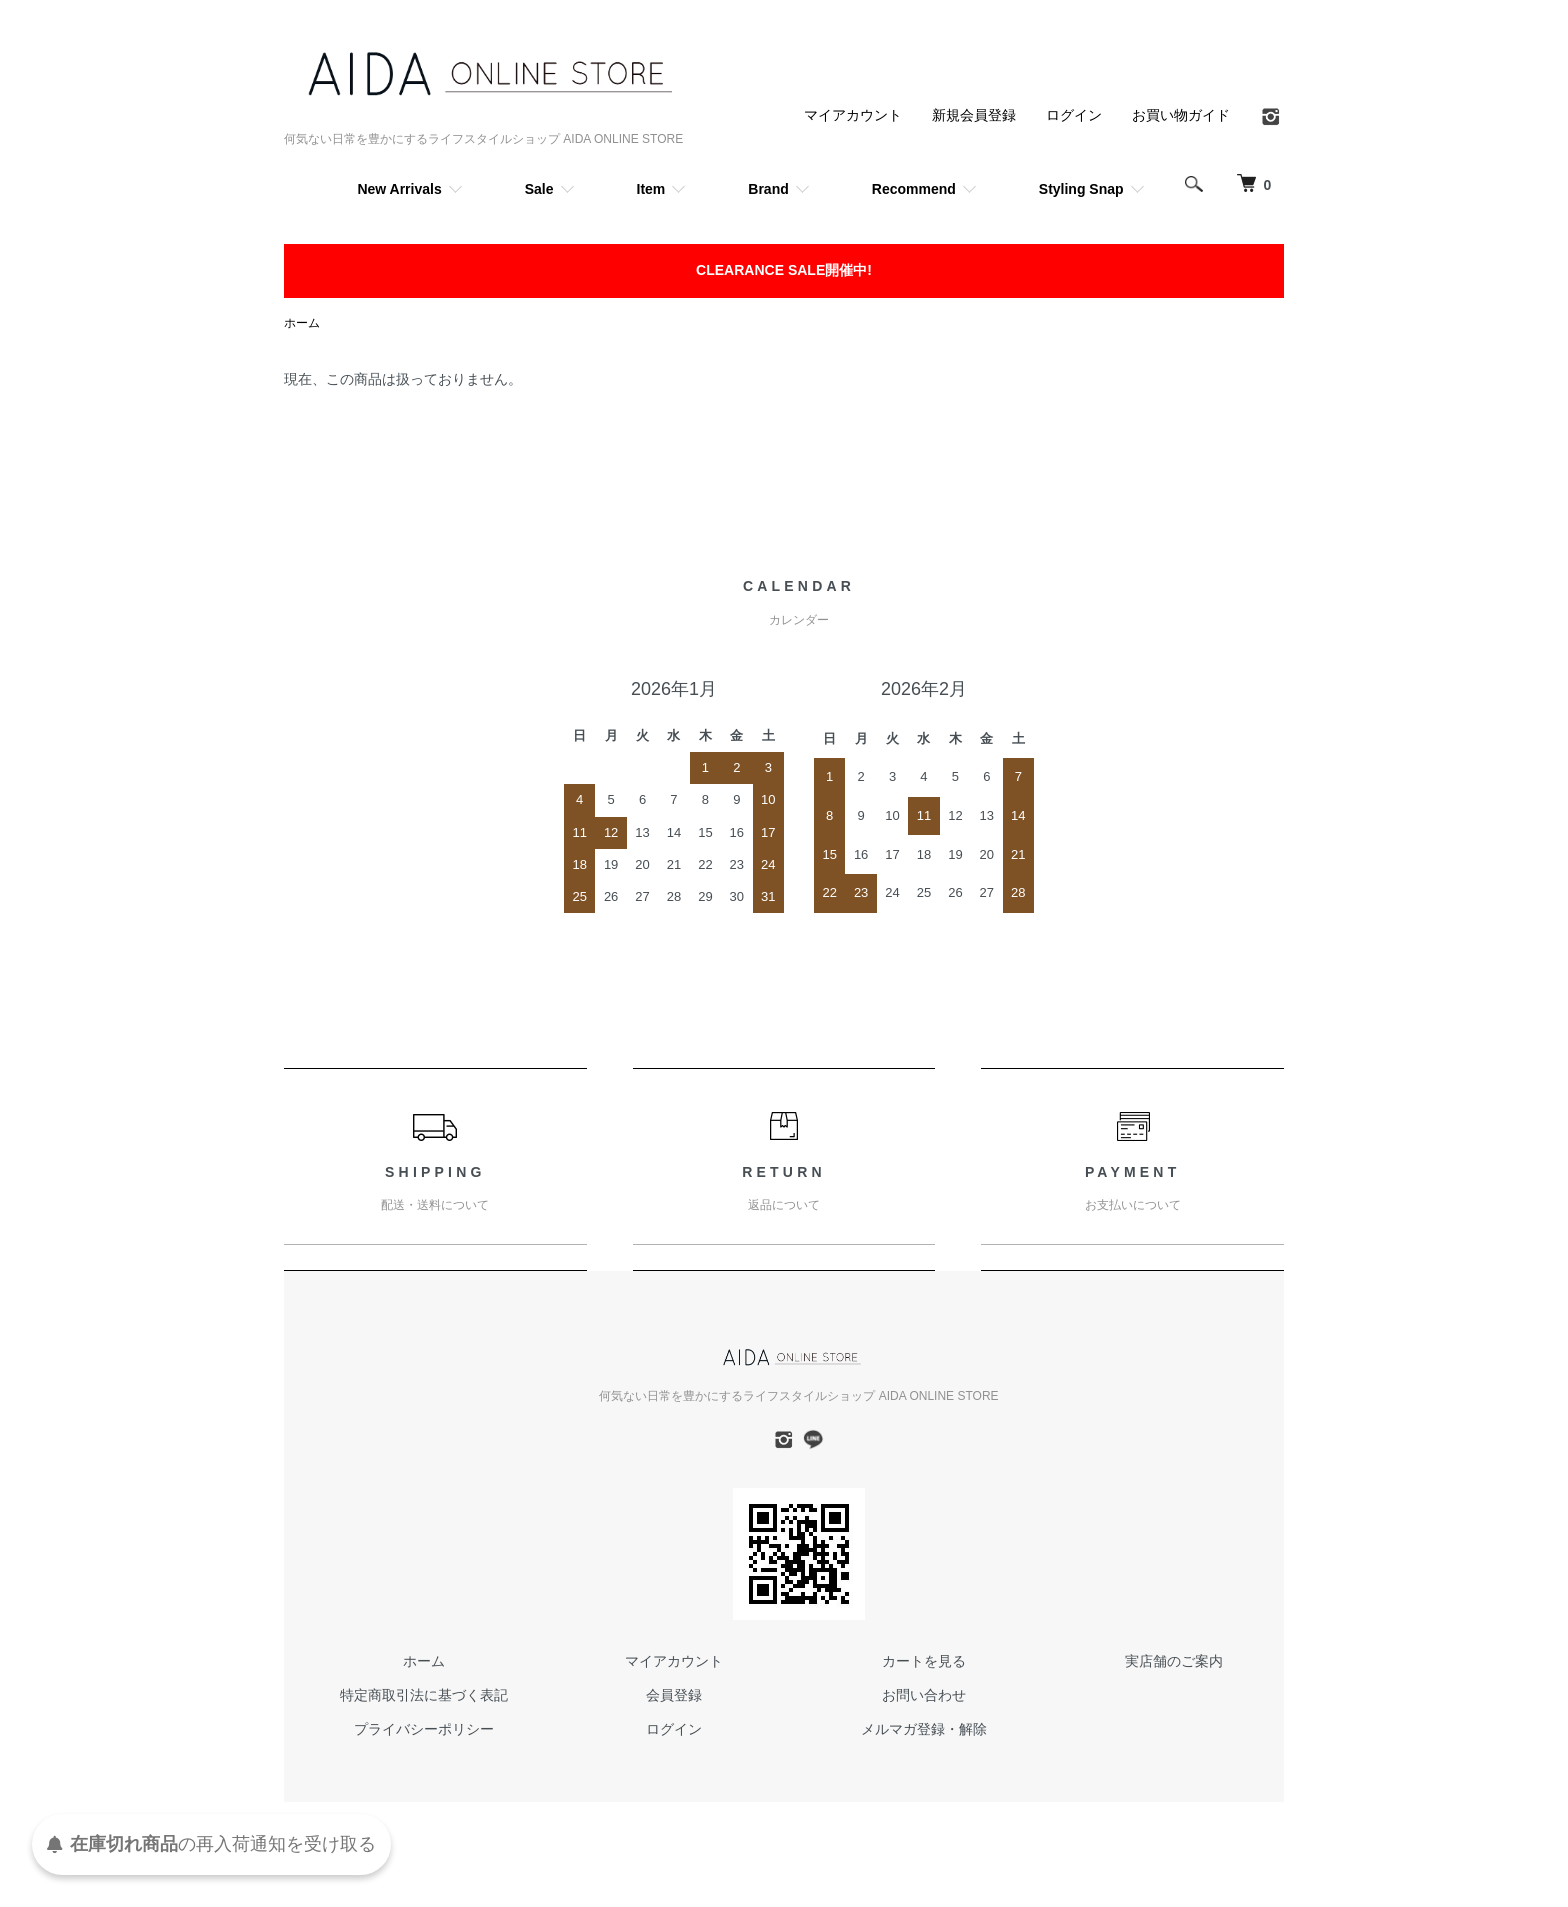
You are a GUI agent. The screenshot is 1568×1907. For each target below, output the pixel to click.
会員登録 (674, 1695)
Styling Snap (1081, 189)
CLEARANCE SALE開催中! (784, 270)
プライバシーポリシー (424, 1729)
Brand (768, 189)
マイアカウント (853, 115)
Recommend (914, 189)
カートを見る (924, 1661)
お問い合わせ (924, 1695)
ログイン (1074, 115)
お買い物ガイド (1181, 115)
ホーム (302, 323)
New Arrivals (399, 189)
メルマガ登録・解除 (924, 1729)
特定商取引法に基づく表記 (424, 1695)
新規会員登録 (974, 115)
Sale (539, 189)
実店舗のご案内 (1174, 1661)
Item (651, 189)
